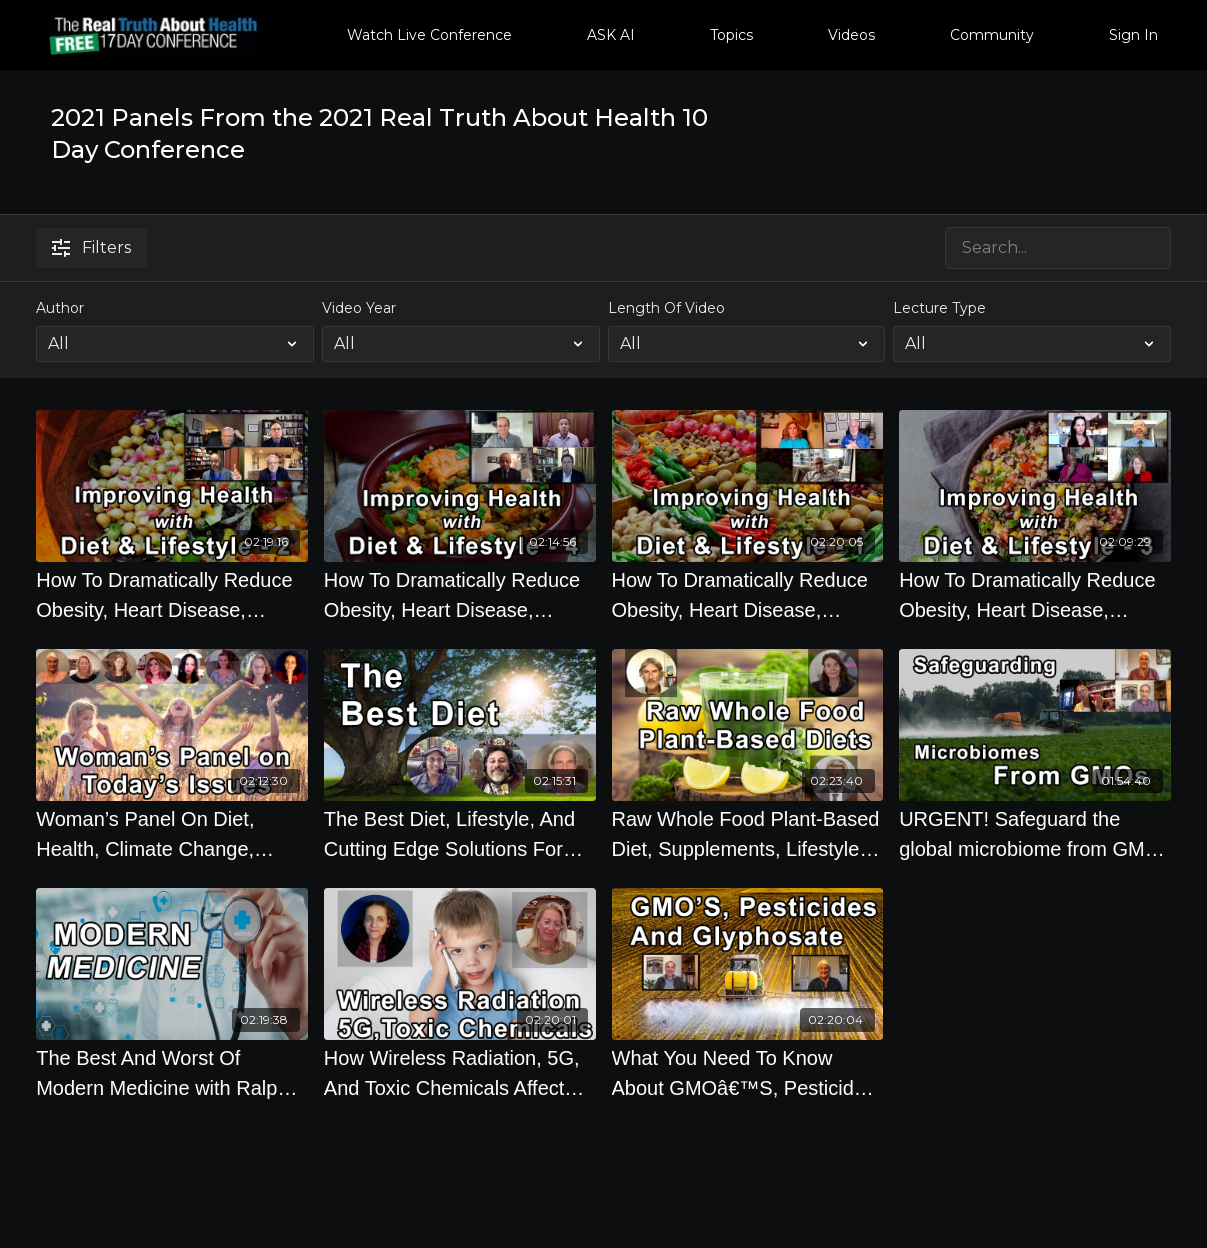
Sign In (1133, 35)
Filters (91, 247)
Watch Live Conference (429, 35)
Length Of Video (666, 308)
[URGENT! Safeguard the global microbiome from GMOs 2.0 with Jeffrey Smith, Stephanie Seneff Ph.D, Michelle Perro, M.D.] (1035, 834)
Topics (731, 35)
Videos (851, 35)
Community (992, 35)
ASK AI (611, 35)
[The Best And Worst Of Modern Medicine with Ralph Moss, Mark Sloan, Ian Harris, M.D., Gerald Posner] (172, 1073)
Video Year (359, 308)
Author (60, 308)
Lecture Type (939, 308)
